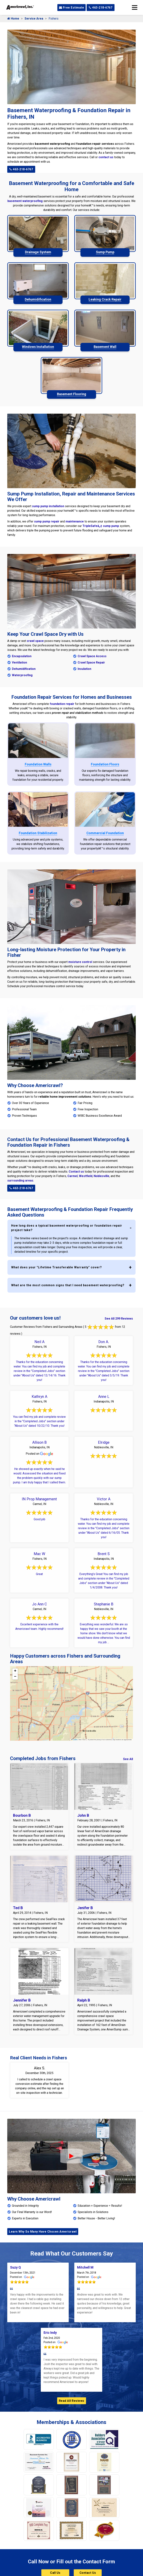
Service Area (34, 18)
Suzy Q (15, 2267)
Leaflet (74, 1740)
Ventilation (19, 662)
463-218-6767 (100, 7)
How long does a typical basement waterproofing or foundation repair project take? (66, 1228)
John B (83, 1815)
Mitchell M (85, 2267)
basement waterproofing (25, 201)
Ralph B (83, 2000)
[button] (15, 1671)
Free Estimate (71, 7)
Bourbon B (22, 1815)
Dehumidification (24, 669)
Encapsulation (21, 656)
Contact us (76, 1171)
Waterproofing (22, 675)
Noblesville (101, 1176)
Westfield (85, 1176)
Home (13, 18)
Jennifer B (22, 2000)
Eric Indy (50, 2333)
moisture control (80, 962)
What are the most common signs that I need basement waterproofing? (67, 1285)
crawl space (35, 641)
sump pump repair (46, 521)
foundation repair (62, 704)
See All (128, 1759)
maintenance (75, 521)
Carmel (72, 1176)
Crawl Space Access (92, 656)
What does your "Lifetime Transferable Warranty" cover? (56, 1267)
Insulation (84, 669)
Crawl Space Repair (91, 662)
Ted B (18, 1908)
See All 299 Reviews (119, 1318)
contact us (105, 157)
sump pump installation (48, 506)
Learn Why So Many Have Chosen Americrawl (43, 2231)
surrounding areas (20, 1180)
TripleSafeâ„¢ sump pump (100, 526)
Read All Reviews (71, 2401)
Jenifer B (85, 1908)
